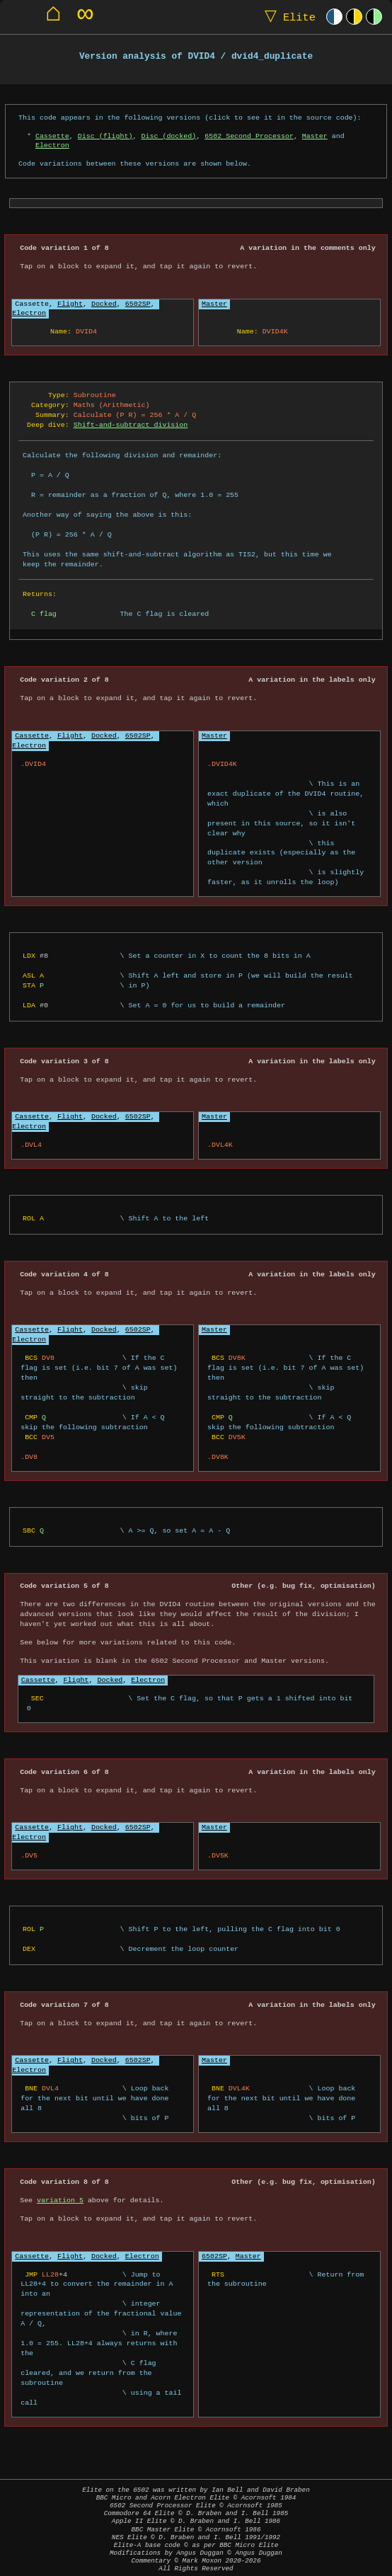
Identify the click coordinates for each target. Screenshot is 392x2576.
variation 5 (60, 2200)
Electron (52, 145)
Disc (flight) (105, 136)
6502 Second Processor (249, 136)
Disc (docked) (168, 136)
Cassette (52, 136)
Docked (104, 304)
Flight (70, 304)
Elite (287, 16)
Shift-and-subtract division (131, 425)
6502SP (138, 304)
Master (315, 136)
